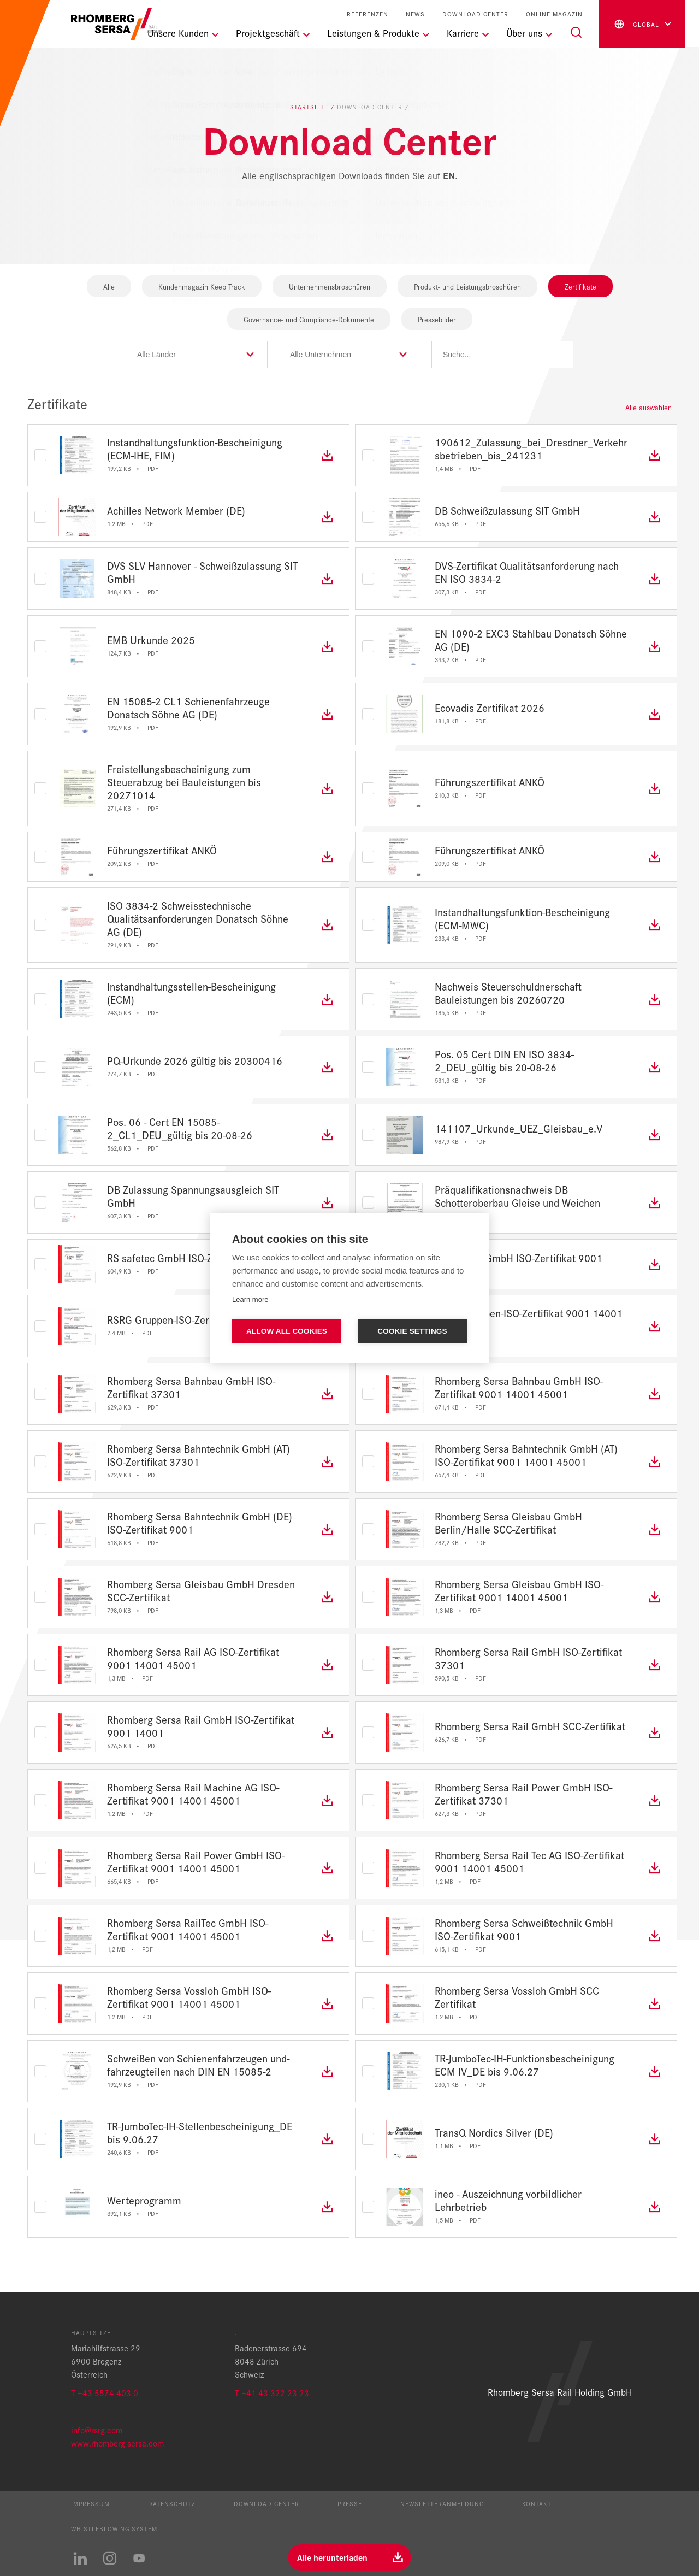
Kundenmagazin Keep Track (201, 286)
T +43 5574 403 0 (104, 2392)
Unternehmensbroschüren (329, 286)
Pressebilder (437, 319)
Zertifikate (580, 286)
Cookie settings (412, 1331)
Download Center (475, 14)
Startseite (310, 107)
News (415, 14)
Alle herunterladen (332, 2557)
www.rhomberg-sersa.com (117, 2443)
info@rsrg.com (96, 2430)
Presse (349, 2503)
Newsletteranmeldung (442, 2503)
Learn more (250, 1299)
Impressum (90, 2503)
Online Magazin (554, 14)
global (635, 24)
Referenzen (367, 14)
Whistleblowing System (114, 2528)
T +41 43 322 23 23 (272, 2392)
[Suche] (576, 32)
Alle (109, 286)
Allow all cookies (286, 1331)
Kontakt (537, 2503)
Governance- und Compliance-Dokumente (309, 319)
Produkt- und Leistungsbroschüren (467, 286)
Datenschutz (172, 2503)
